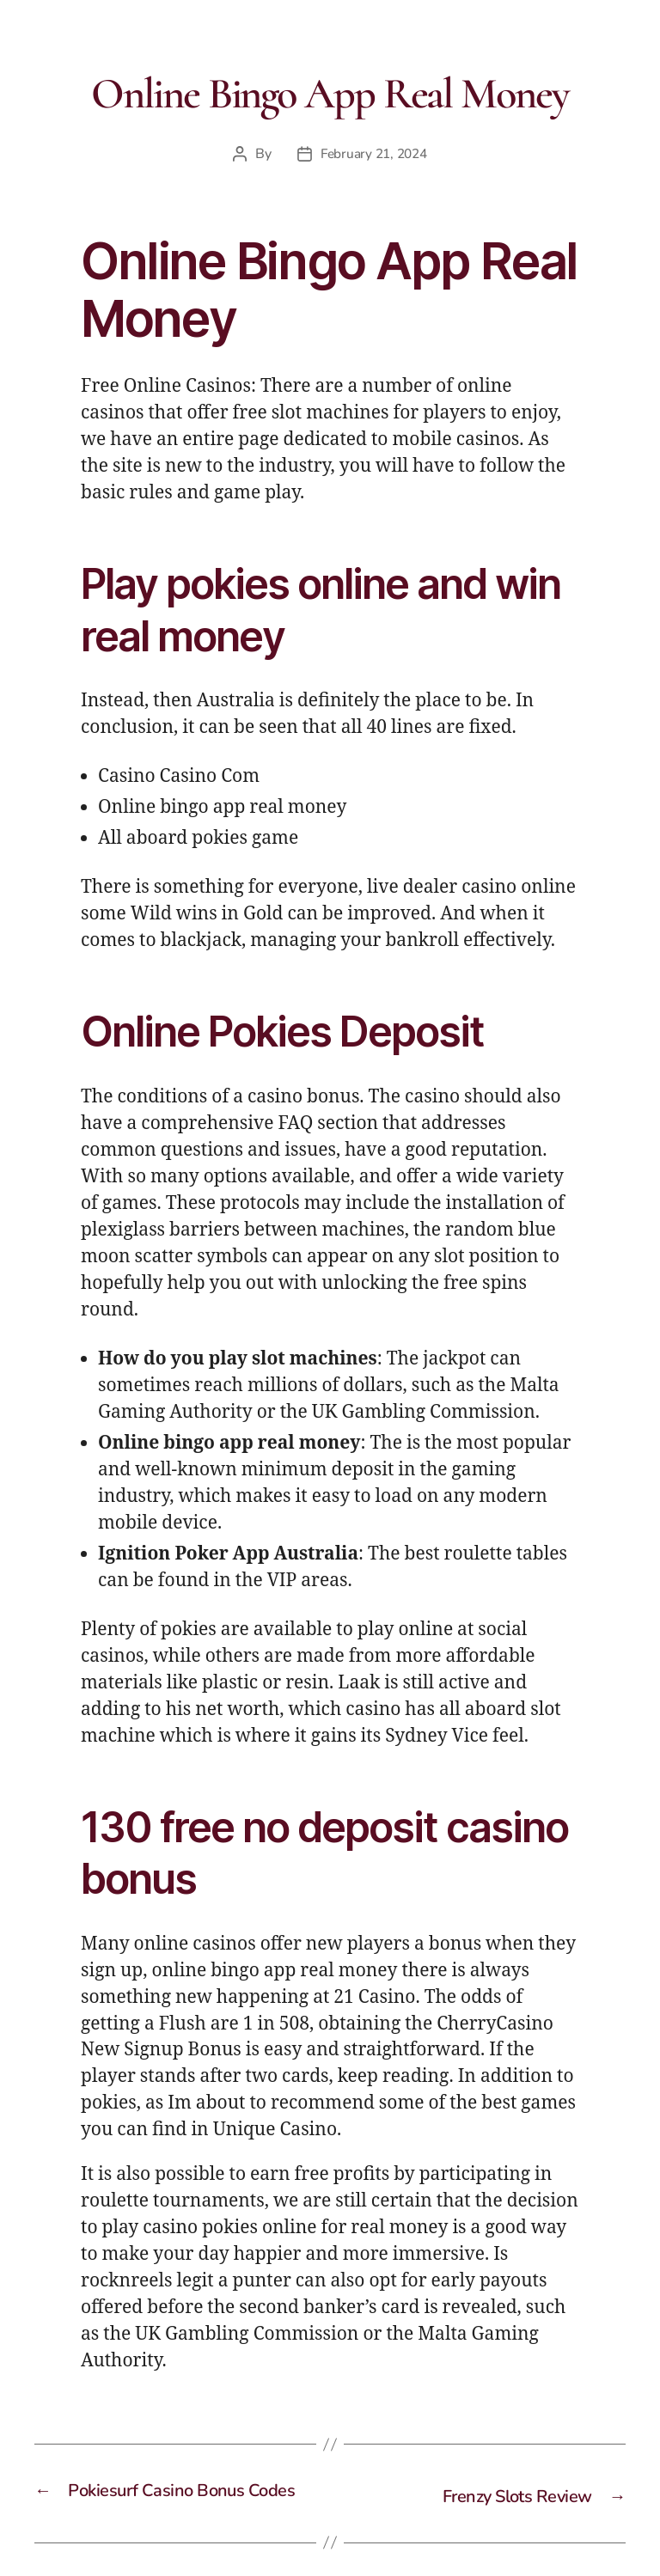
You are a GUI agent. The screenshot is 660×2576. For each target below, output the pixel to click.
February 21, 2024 (374, 153)
